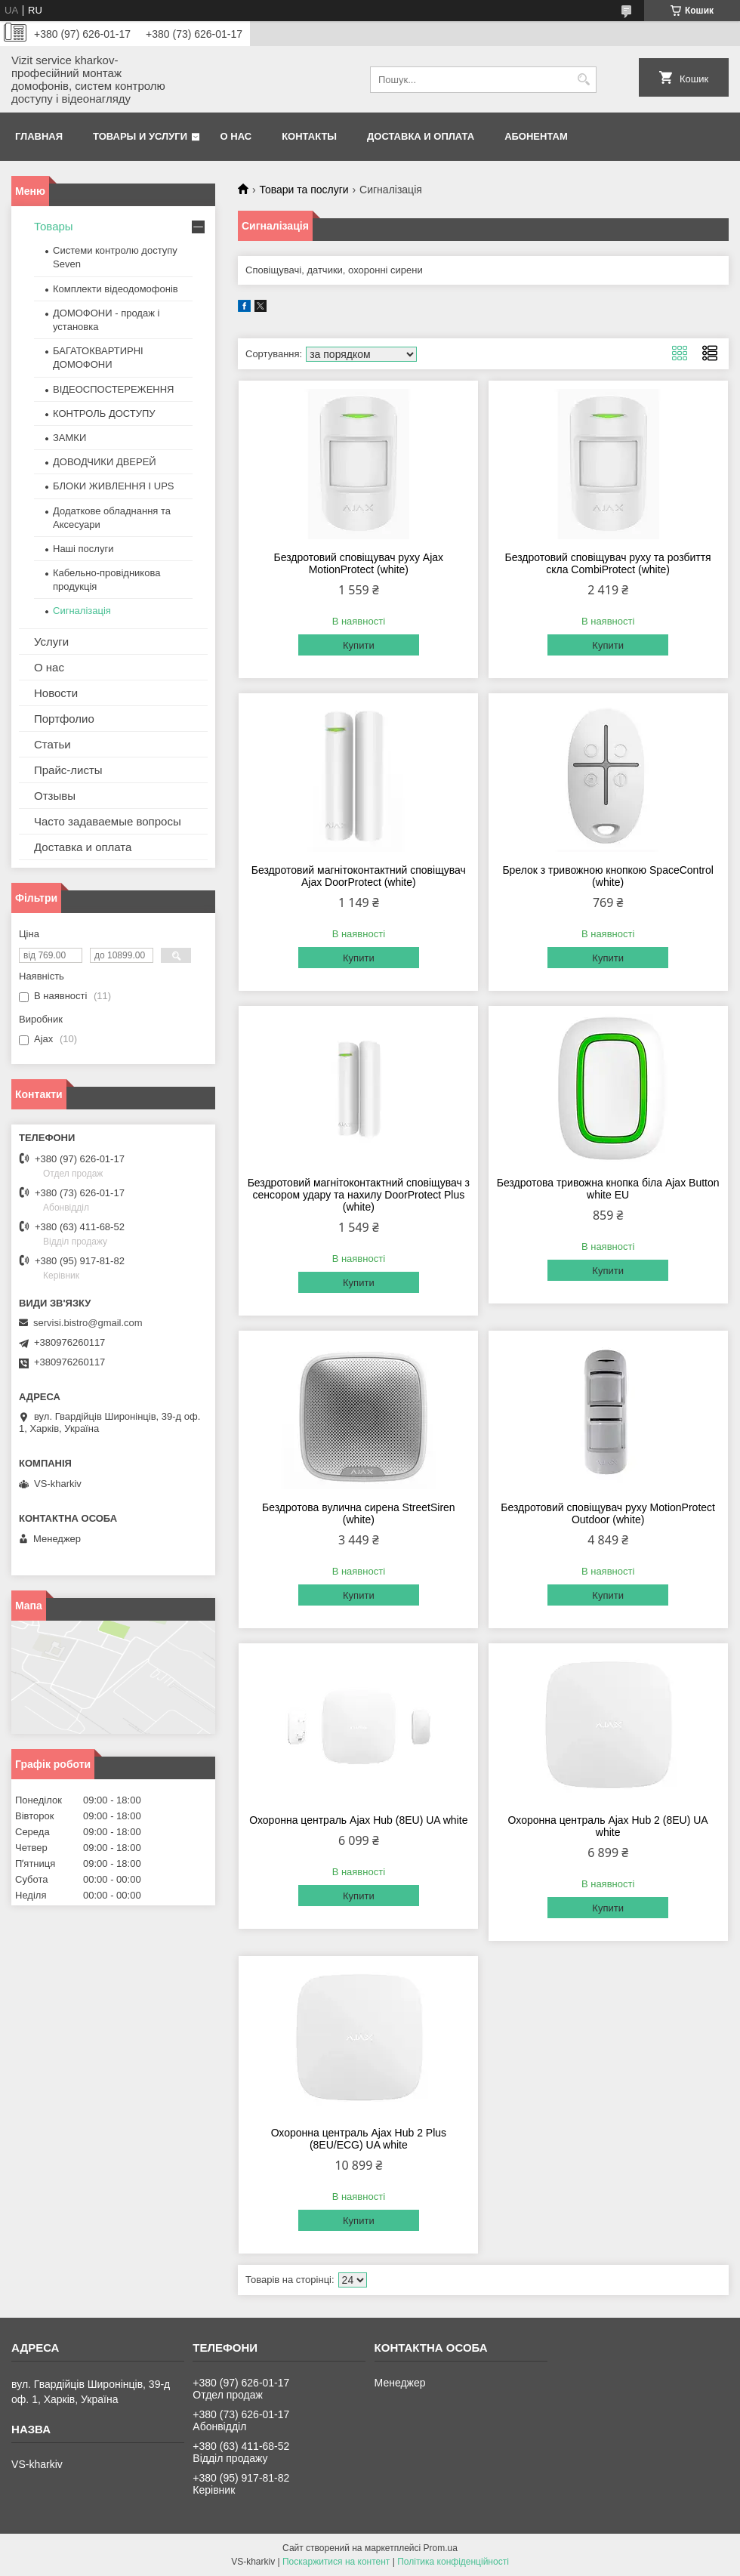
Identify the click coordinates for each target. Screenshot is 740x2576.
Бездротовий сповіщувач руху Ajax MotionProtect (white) (359, 563)
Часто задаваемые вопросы (107, 821)
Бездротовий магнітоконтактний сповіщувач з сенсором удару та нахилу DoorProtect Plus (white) (359, 1195)
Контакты (309, 136)
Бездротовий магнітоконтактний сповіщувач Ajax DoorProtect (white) (358, 876)
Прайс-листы (68, 770)
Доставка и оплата (420, 136)
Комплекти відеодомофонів (115, 289)
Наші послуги (83, 548)
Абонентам (536, 136)
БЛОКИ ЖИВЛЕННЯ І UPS (113, 486)
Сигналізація (82, 610)
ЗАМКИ (69, 437)
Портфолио (64, 718)
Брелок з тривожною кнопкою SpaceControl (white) (607, 876)
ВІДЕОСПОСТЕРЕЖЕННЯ (113, 389)
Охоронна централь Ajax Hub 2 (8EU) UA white (608, 1826)
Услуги (51, 641)
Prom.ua (441, 2548)
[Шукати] (583, 79)
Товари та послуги (303, 190)
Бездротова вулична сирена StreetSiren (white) (358, 1513)
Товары (53, 226)
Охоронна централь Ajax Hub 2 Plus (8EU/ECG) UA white (358, 2139)
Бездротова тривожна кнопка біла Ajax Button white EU (608, 1189)
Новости (56, 692)
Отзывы (55, 795)
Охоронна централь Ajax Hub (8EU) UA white (358, 1820)
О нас (236, 136)
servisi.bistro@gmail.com (88, 1322)
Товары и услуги (140, 136)
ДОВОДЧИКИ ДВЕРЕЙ (104, 461)
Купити (359, 645)
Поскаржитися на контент (336, 2561)
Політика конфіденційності (453, 2561)
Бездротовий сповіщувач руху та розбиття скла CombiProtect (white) (608, 563)
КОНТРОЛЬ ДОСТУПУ (104, 413)
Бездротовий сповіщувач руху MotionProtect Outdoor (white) (608, 1513)
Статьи (52, 744)
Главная (39, 136)
